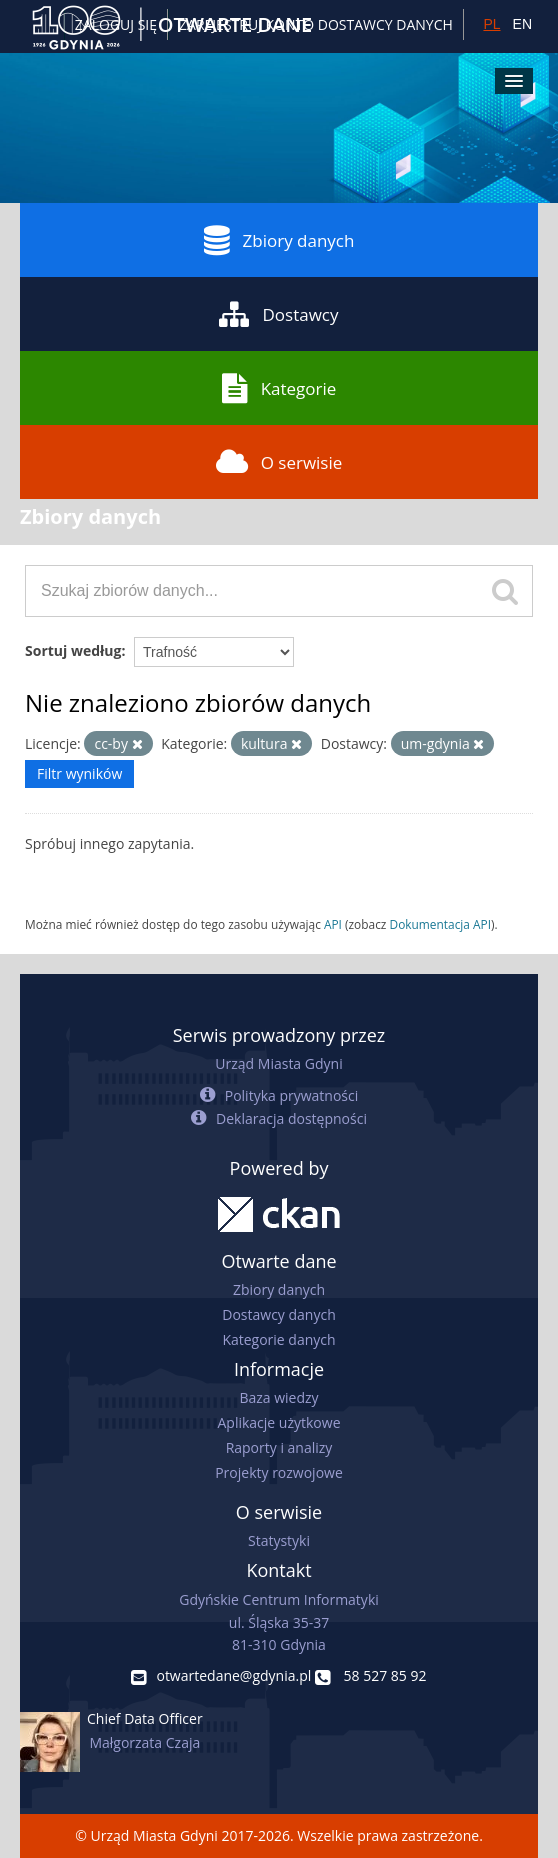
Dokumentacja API (441, 924)
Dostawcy (278, 314)
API (333, 924)
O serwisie (279, 462)
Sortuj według (73, 650)
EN (522, 24)
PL (491, 24)
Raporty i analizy (279, 1447)
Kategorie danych (278, 1339)
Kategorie (279, 388)
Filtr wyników (79, 773)
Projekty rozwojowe (279, 1472)
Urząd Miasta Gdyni (278, 1063)
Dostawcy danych (278, 1314)
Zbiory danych (279, 240)
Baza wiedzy (278, 1397)
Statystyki (279, 1540)
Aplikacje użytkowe (279, 1422)
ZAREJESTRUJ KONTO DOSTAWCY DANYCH (316, 24)
